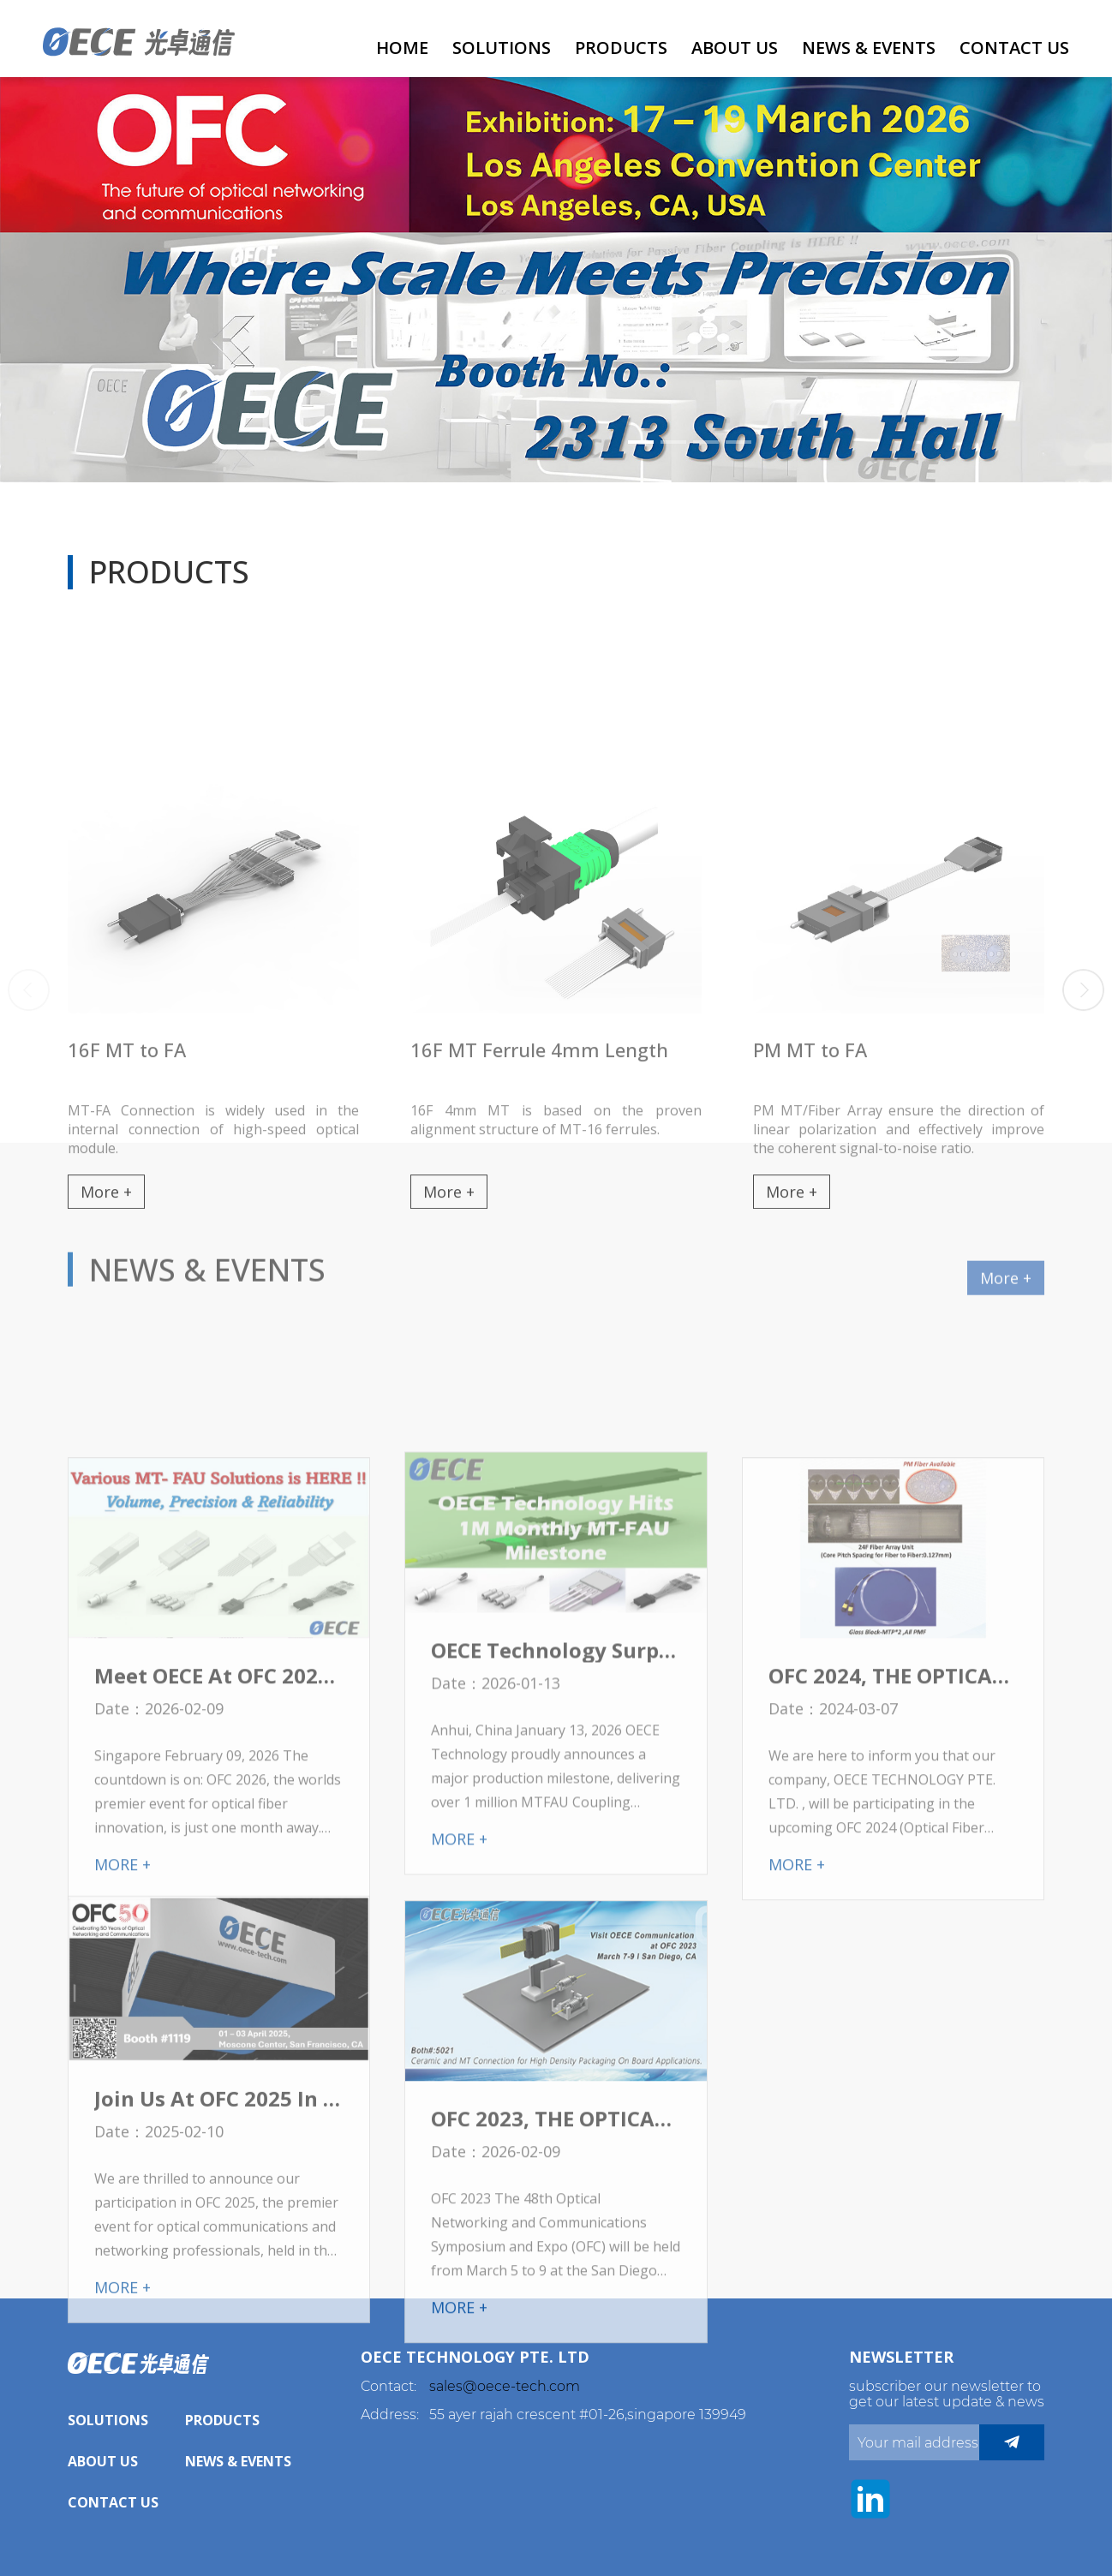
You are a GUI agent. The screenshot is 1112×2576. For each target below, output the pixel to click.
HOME (402, 47)
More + (1005, 1308)
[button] (641, 442)
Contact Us (1014, 47)
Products (621, 47)
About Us (734, 47)
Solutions (501, 47)
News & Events (869, 47)
